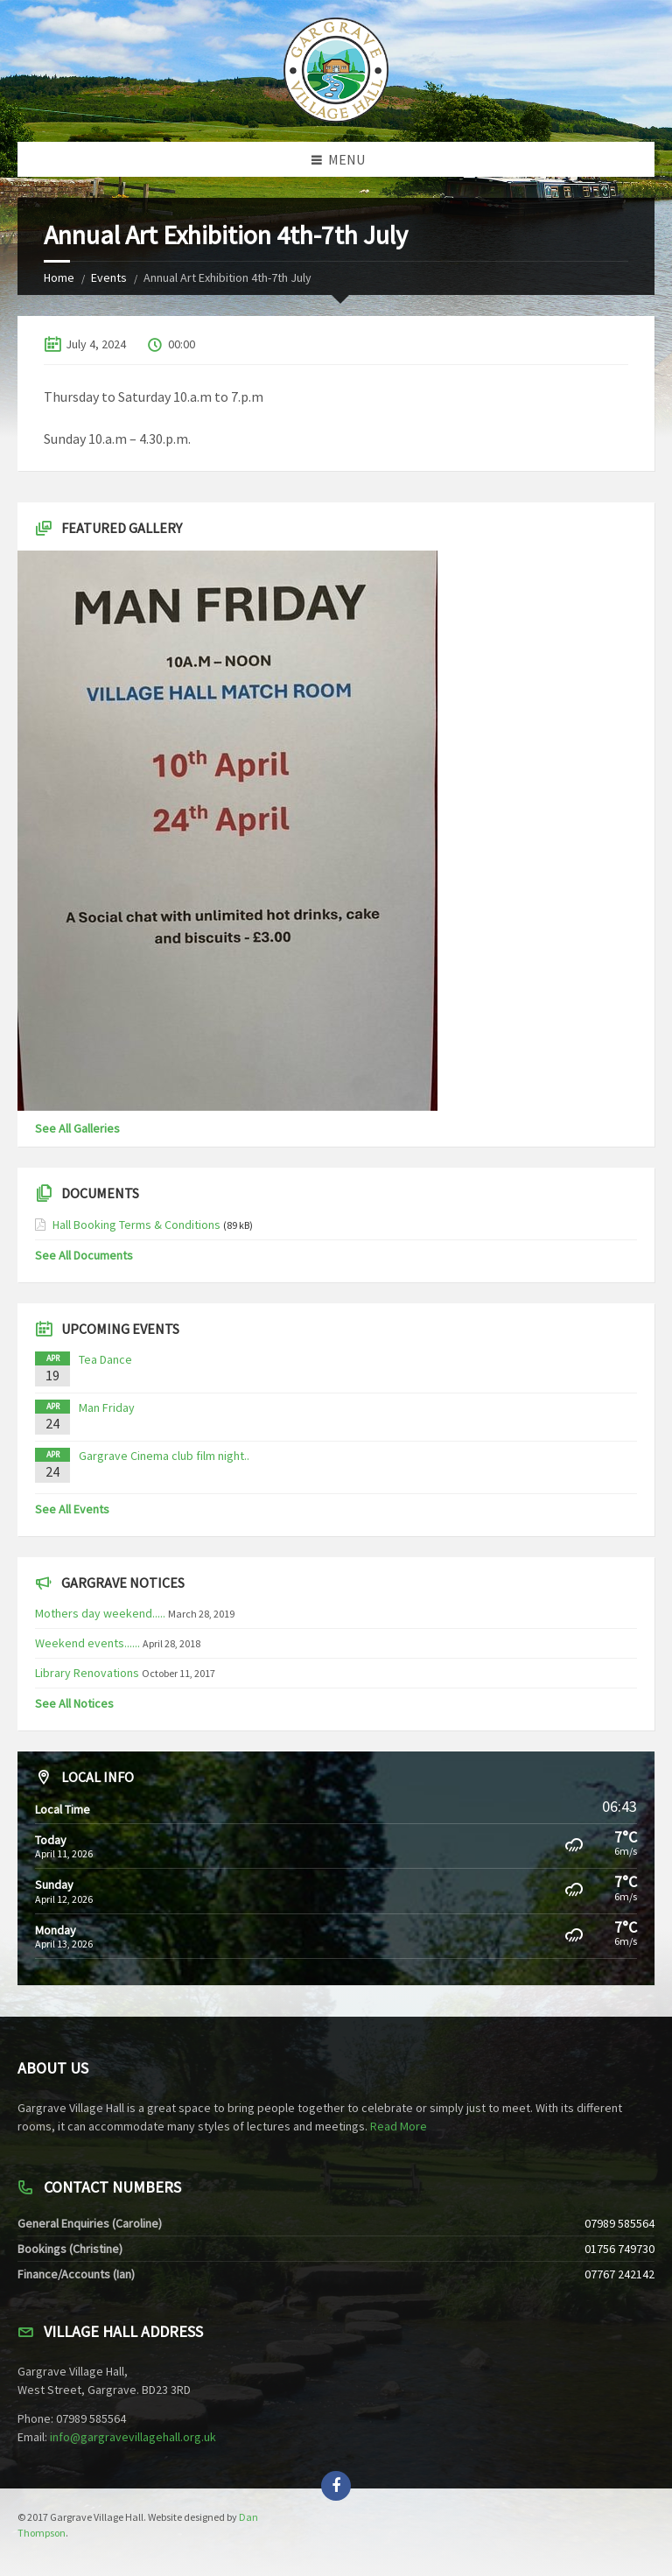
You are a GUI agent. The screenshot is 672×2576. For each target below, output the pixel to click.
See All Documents (84, 1255)
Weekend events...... (87, 1643)
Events (109, 277)
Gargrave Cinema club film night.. (164, 1455)
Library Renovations (87, 1673)
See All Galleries (77, 1128)
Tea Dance (105, 1359)
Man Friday (107, 1407)
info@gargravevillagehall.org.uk (133, 2437)
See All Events (72, 1509)
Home (59, 277)
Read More (398, 2126)
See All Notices (74, 1703)
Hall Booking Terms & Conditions (136, 1224)
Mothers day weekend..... (100, 1613)
